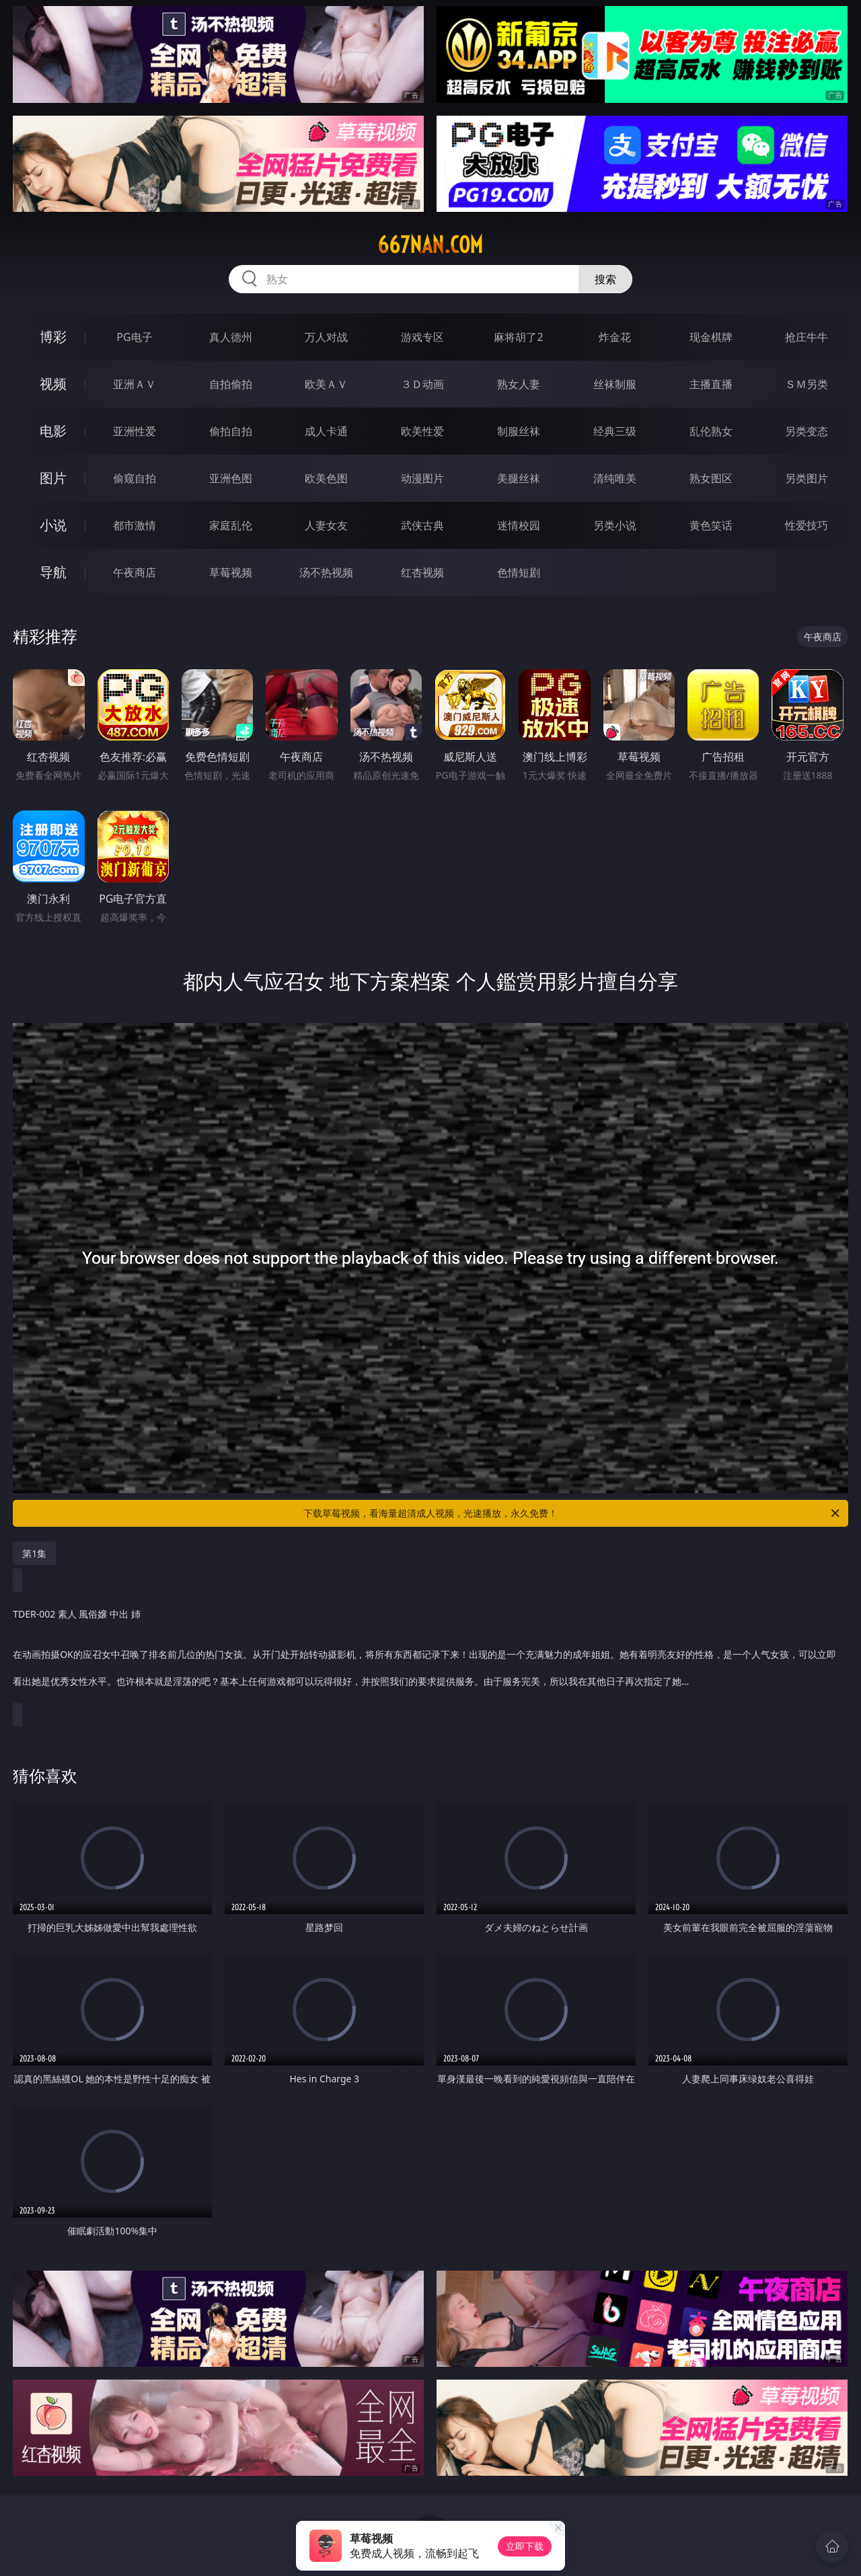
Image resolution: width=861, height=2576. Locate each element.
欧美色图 (326, 478)
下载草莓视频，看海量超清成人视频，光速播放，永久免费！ (572, 1513)
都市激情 (134, 525)
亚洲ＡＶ (134, 384)
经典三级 (614, 431)
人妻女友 (326, 525)
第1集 (34, 1553)
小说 (53, 525)
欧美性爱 (422, 431)
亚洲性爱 (134, 431)
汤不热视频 (326, 572)
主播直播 (711, 384)
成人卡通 (326, 431)
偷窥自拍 (134, 478)
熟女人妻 (518, 384)
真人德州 (230, 337)
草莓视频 (230, 572)
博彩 (53, 337)
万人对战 (326, 337)
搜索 (605, 279)
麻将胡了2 (518, 337)
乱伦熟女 (711, 431)
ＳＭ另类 (806, 384)
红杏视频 (422, 572)
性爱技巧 (806, 525)
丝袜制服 (614, 384)
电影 (53, 431)
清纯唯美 (614, 478)
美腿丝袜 (518, 478)
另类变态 (806, 431)
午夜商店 (134, 572)
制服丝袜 (518, 431)
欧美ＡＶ (326, 384)
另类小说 (614, 525)
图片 (53, 478)
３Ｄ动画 (422, 384)
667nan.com (430, 244)
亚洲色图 (230, 478)
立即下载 (525, 2546)
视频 (53, 384)
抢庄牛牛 (806, 337)
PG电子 (134, 337)
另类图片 (806, 478)
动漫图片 (422, 478)
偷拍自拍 (230, 431)
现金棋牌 (711, 337)
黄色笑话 (711, 525)
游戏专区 (422, 337)
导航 (53, 572)
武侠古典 (422, 525)
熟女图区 (711, 478)
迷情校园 (518, 525)
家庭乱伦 (230, 525)
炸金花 (615, 337)
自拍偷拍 (230, 384)
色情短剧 (518, 572)
